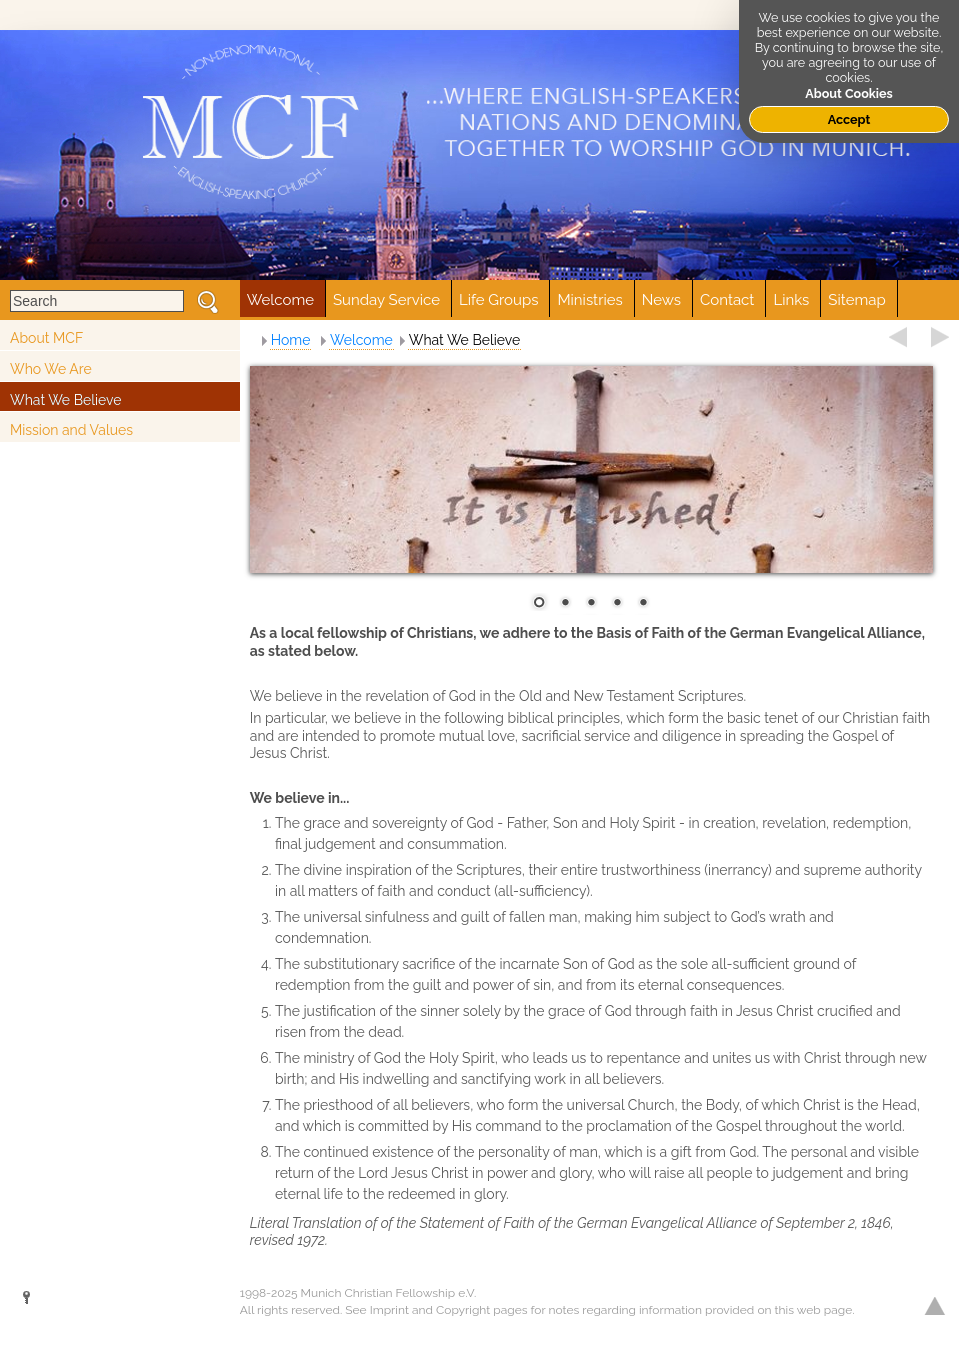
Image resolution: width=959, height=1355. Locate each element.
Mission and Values (71, 430)
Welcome (361, 340)
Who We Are (51, 369)
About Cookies (849, 93)
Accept (849, 119)
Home (291, 340)
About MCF (46, 338)
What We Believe (66, 400)
